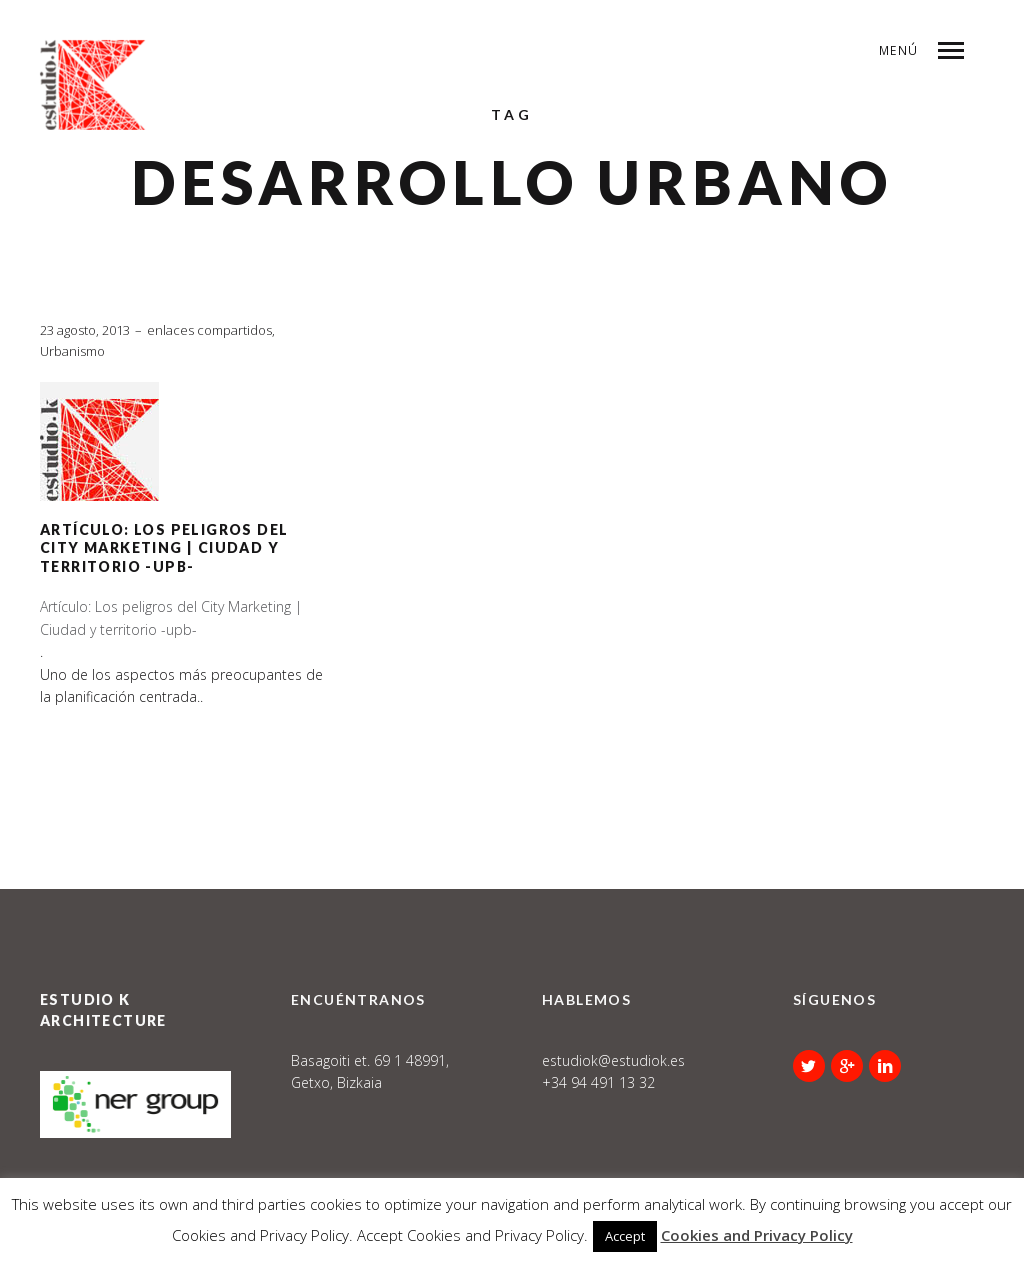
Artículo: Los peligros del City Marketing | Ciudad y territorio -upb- (164, 548)
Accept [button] (625, 1236)
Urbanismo (72, 351)
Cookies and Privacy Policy (757, 1235)
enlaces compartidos (209, 330)
